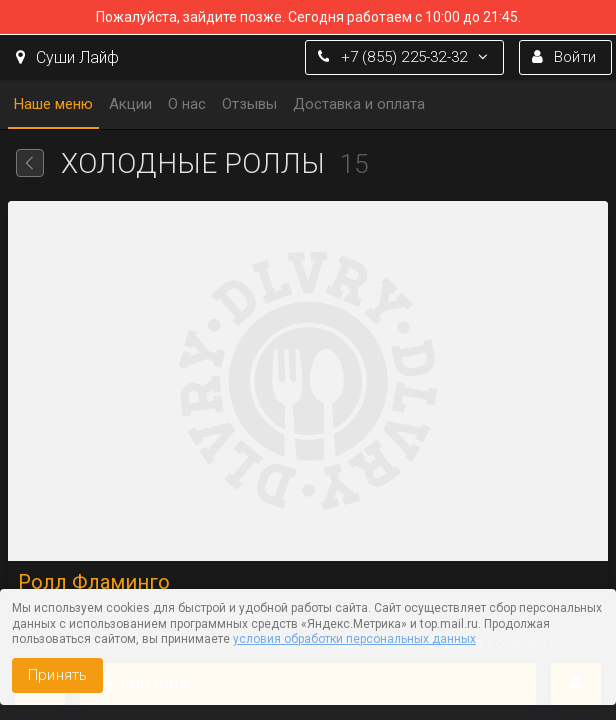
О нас (187, 104)
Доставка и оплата (359, 104)
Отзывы (249, 104)
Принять (57, 675)
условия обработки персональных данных (354, 639)
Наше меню (53, 104)
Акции (130, 104)
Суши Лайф (67, 57)
